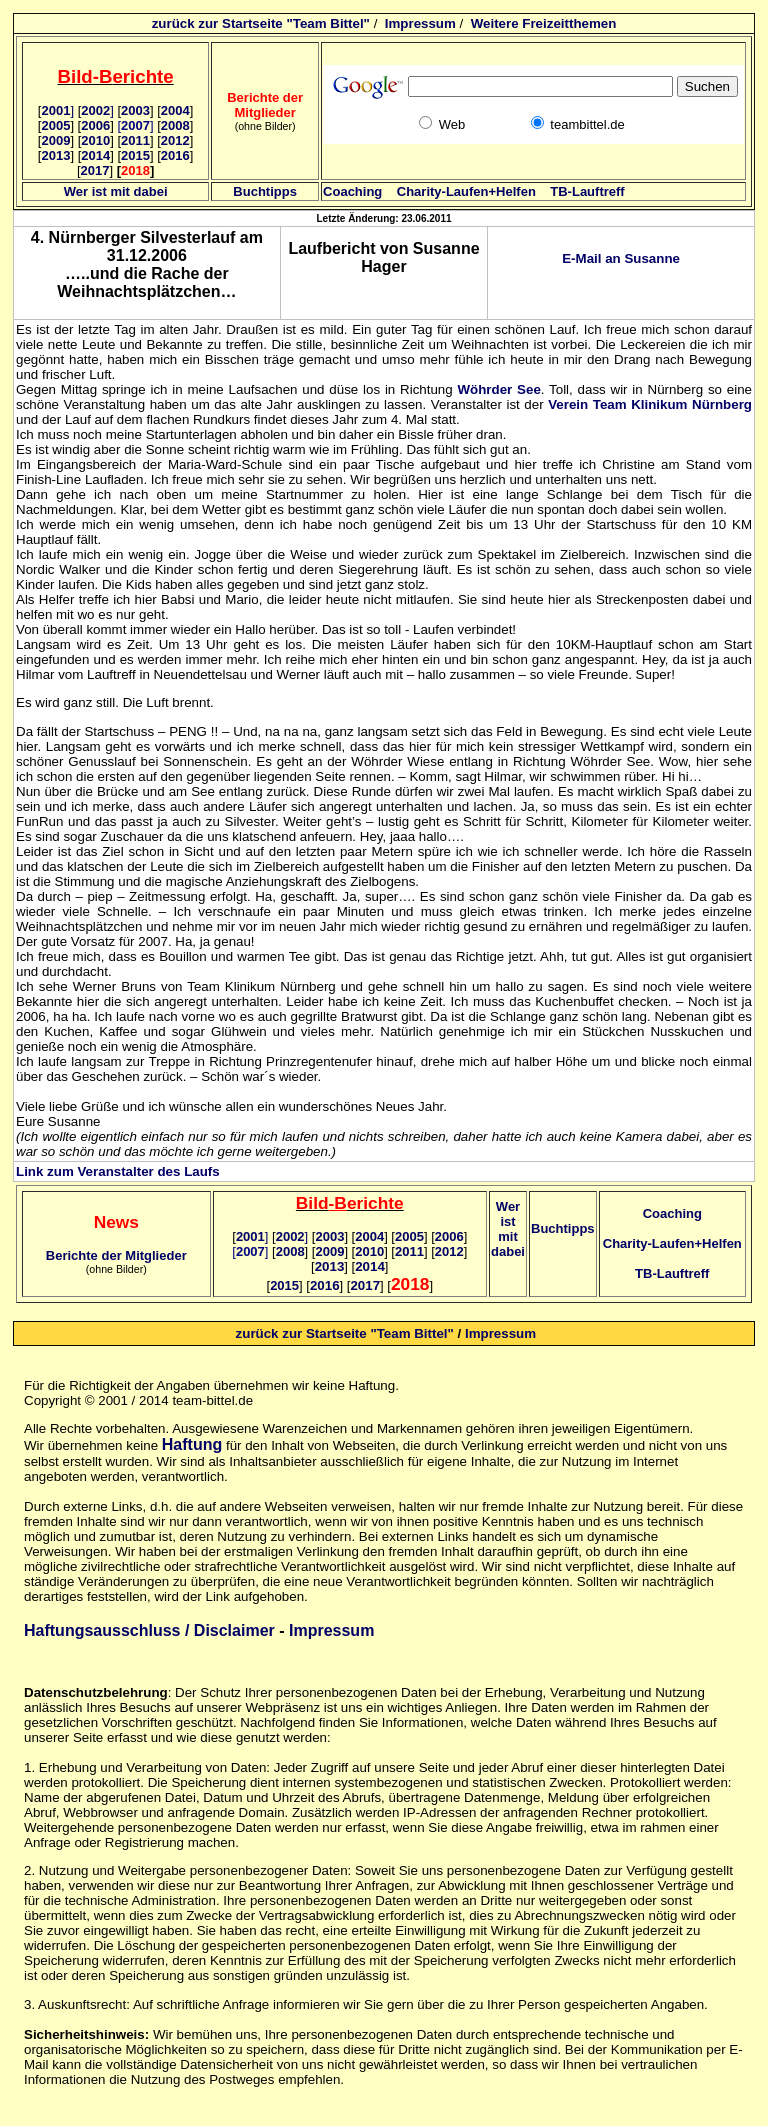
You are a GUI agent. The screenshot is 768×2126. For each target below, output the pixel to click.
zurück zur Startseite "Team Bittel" (261, 23)
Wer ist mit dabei (116, 191)
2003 (135, 110)
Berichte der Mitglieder (116, 1255)
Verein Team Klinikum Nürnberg (650, 404)
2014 (95, 155)
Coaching (352, 191)
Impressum (420, 23)
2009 (55, 140)
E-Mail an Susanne (621, 258)
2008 (175, 125)
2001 (57, 110)
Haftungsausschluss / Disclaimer (149, 1630)
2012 (175, 140)
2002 (97, 110)
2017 (95, 170)
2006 (95, 125)
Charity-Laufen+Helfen (466, 191)
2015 (135, 155)
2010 (95, 140)
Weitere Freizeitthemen (544, 23)
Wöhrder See (498, 389)
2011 (135, 140)
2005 (55, 125)
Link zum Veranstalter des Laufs (118, 1171)
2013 (55, 155)
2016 (175, 155)
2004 (175, 110)
